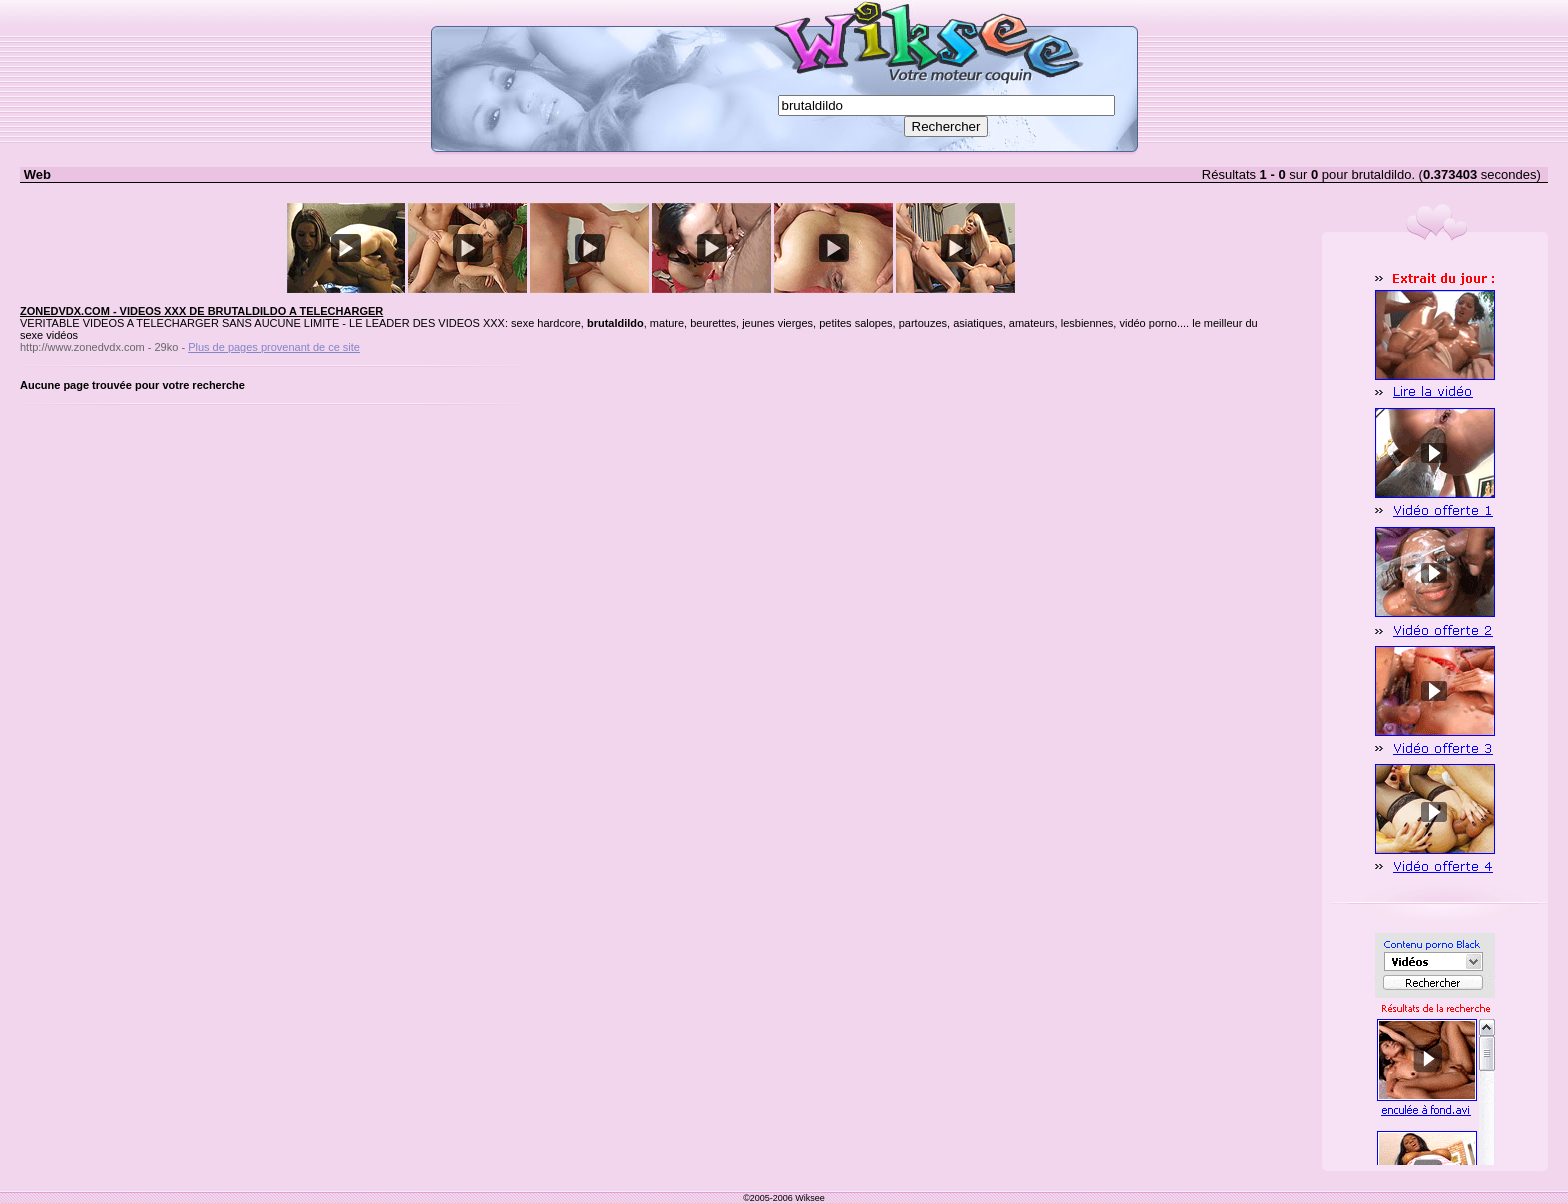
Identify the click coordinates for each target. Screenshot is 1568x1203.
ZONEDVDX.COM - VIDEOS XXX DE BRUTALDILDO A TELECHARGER (201, 311)
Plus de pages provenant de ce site (274, 347)
